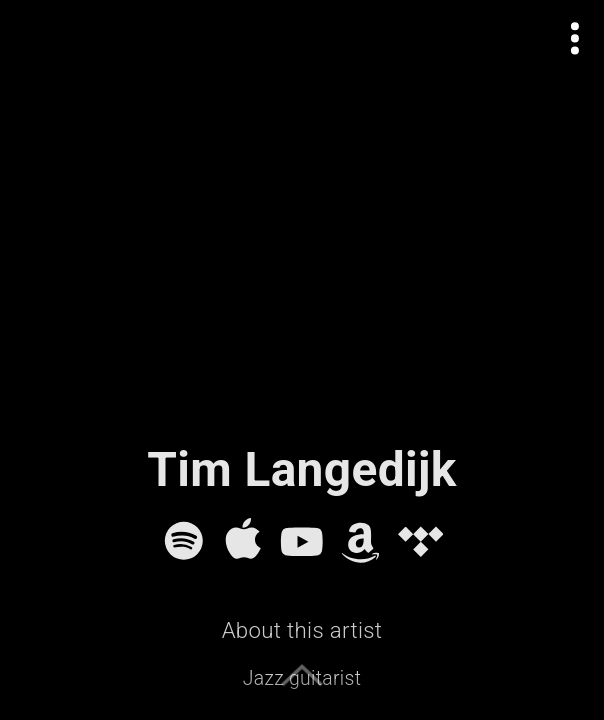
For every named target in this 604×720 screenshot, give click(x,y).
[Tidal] (421, 541)
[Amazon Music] (361, 541)
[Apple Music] (243, 541)
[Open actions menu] (575, 38)
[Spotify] (184, 541)
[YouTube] (302, 541)
